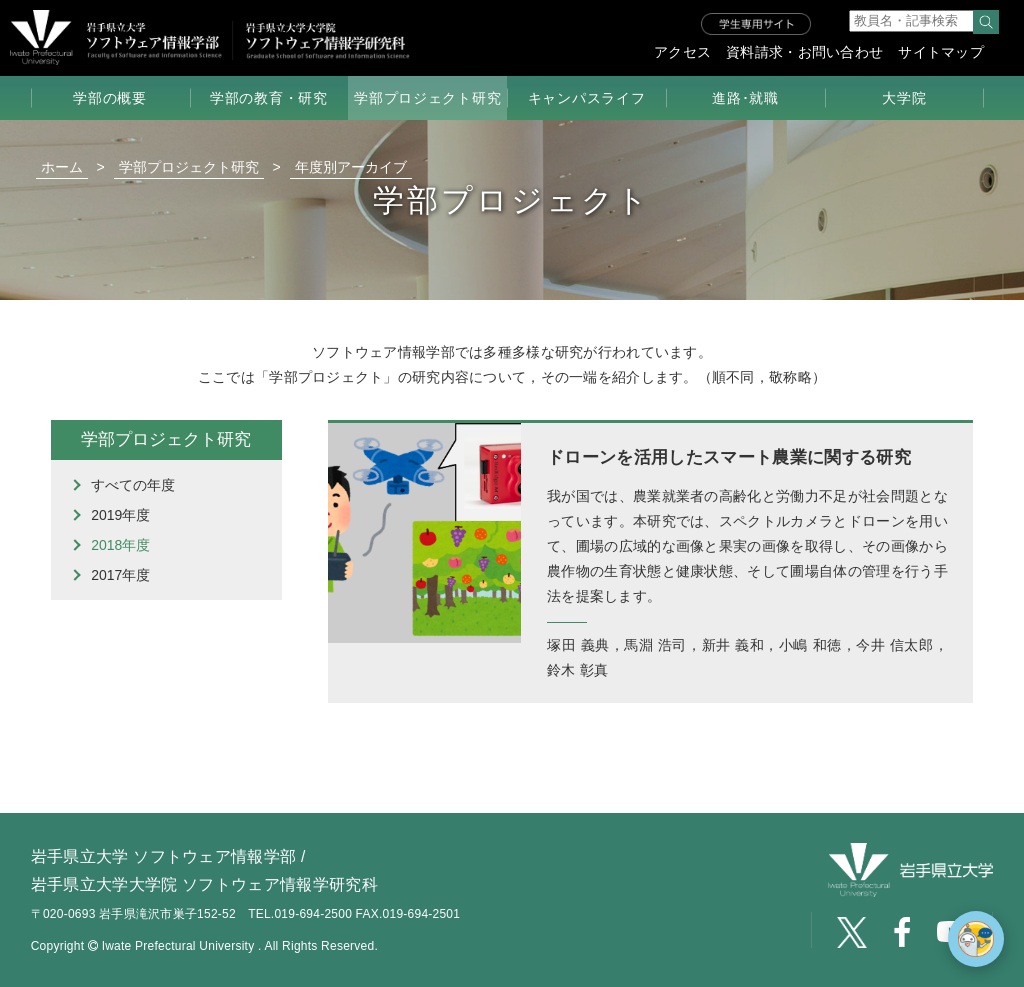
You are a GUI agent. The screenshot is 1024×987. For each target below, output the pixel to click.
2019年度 (120, 515)
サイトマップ (941, 52)
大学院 (904, 98)
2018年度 (120, 545)
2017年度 (120, 575)
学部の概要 (110, 98)
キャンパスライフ (587, 98)
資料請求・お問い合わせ (804, 52)
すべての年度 (133, 485)
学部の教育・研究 (269, 98)
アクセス (682, 52)
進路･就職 (745, 98)
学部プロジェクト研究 (427, 98)
